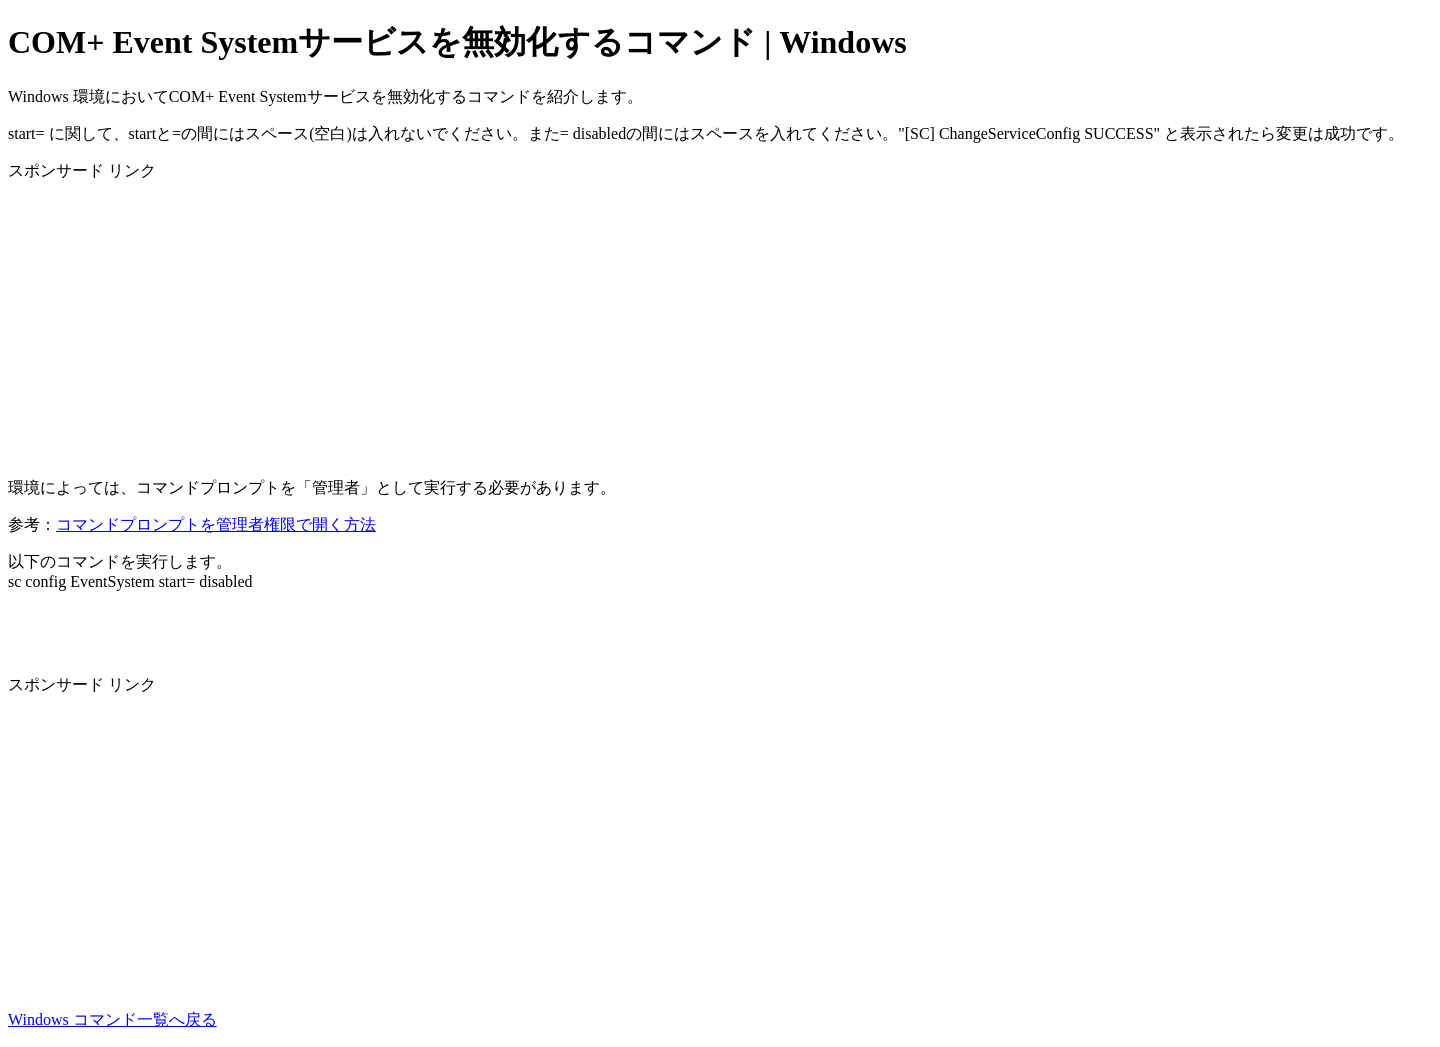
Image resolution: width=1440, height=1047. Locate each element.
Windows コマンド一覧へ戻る (112, 1019)
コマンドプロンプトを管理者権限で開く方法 (216, 524)
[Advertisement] (608, 322)
